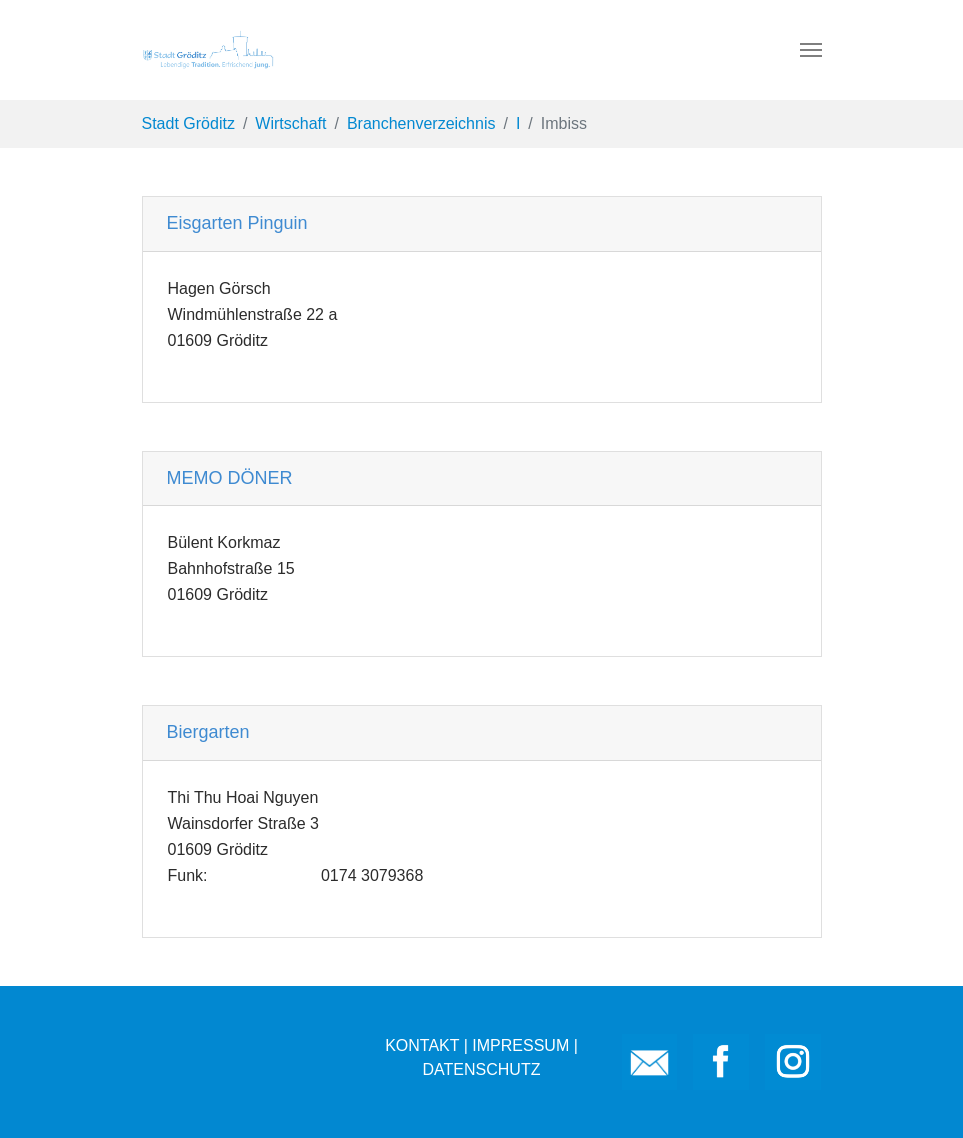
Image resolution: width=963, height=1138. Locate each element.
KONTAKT (422, 1045)
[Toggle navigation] (811, 50)
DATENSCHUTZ (482, 1069)
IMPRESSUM (520, 1045)
